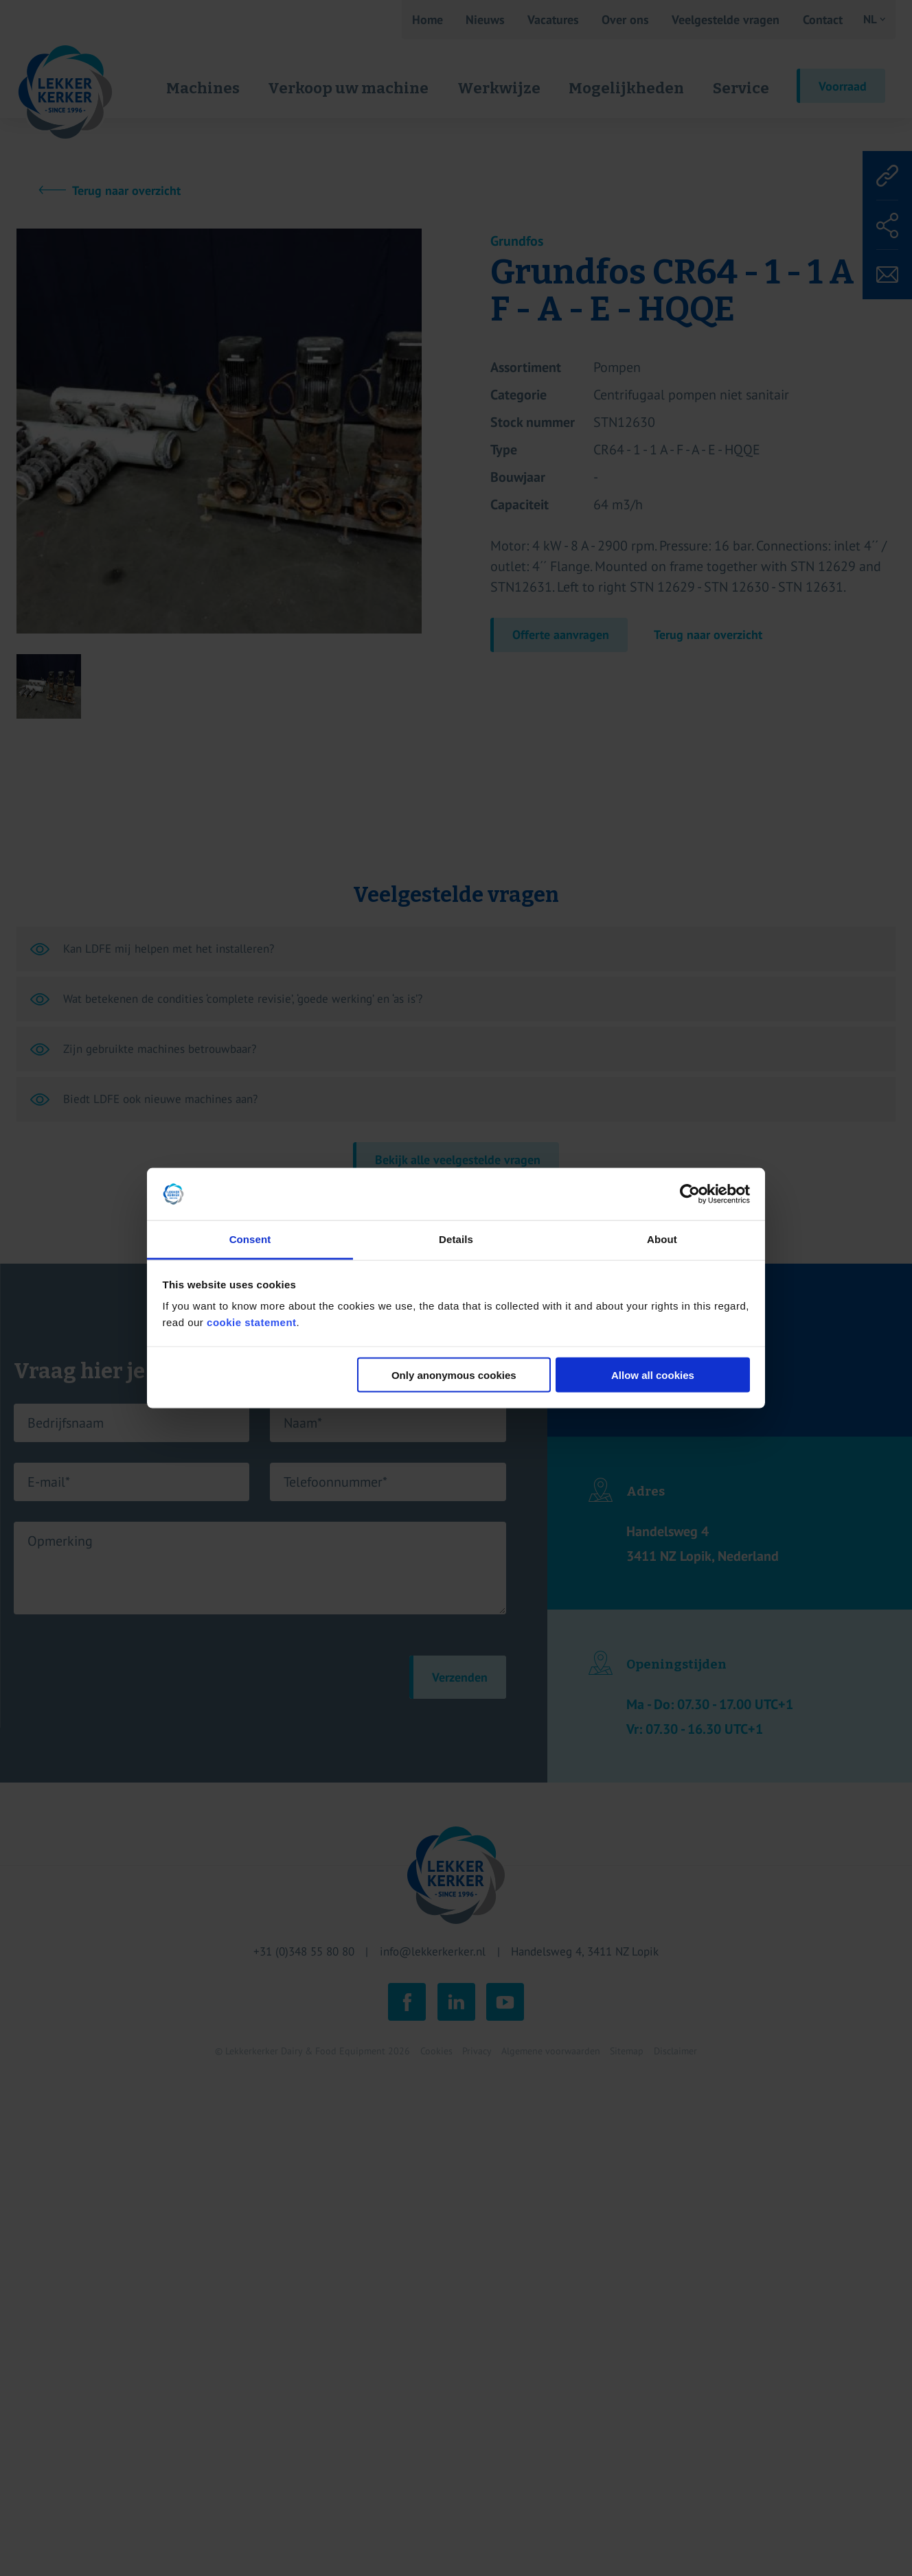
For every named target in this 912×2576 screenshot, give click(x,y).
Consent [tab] (250, 1239)
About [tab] (662, 1239)
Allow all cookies (652, 1374)
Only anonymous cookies (453, 1374)
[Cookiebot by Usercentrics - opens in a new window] (690, 1194)
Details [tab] (456, 1239)
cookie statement (252, 1322)
